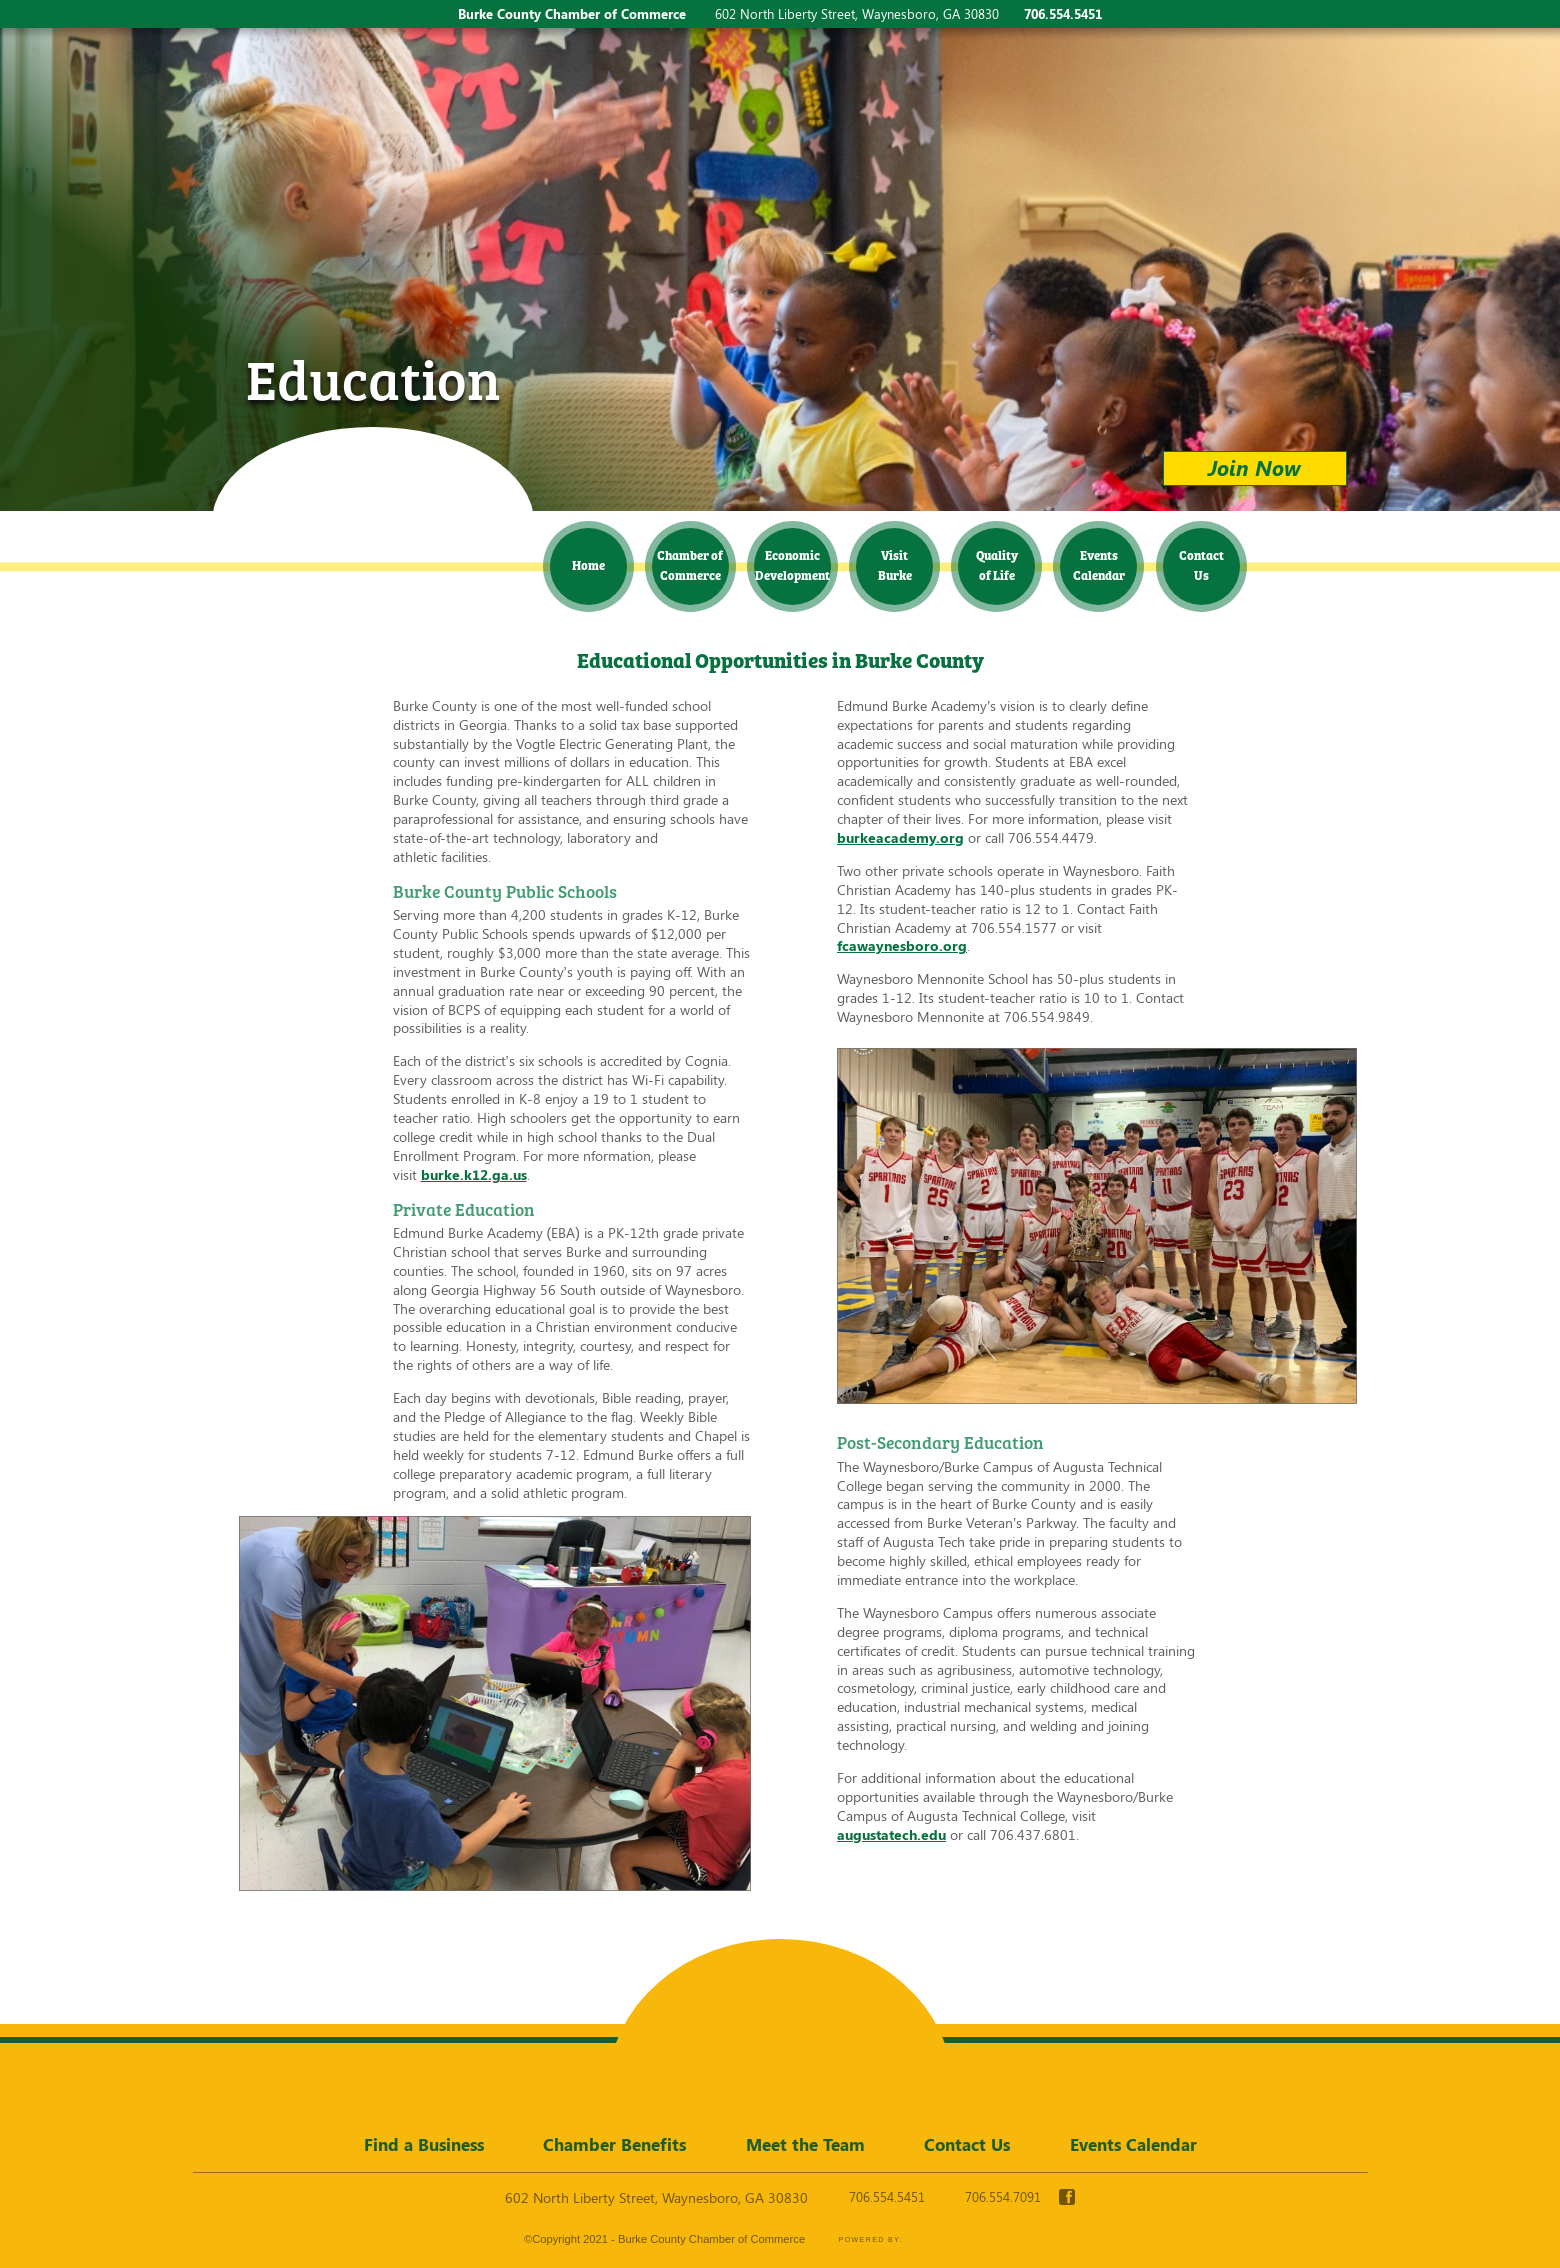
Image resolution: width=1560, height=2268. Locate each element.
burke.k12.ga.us (474, 1174)
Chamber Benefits (614, 2144)
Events (1099, 564)
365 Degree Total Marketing (974, 2240)
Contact (1201, 564)
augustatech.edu (891, 1834)
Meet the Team (805, 2144)
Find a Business (424, 2144)
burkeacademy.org (900, 837)
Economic (792, 564)
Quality (997, 564)
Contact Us (967, 2144)
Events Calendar (1133, 2144)
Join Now (1254, 467)
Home (588, 564)
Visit (895, 564)
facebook (1067, 2197)
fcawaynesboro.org (902, 945)
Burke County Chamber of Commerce (369, 494)
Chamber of (690, 564)
